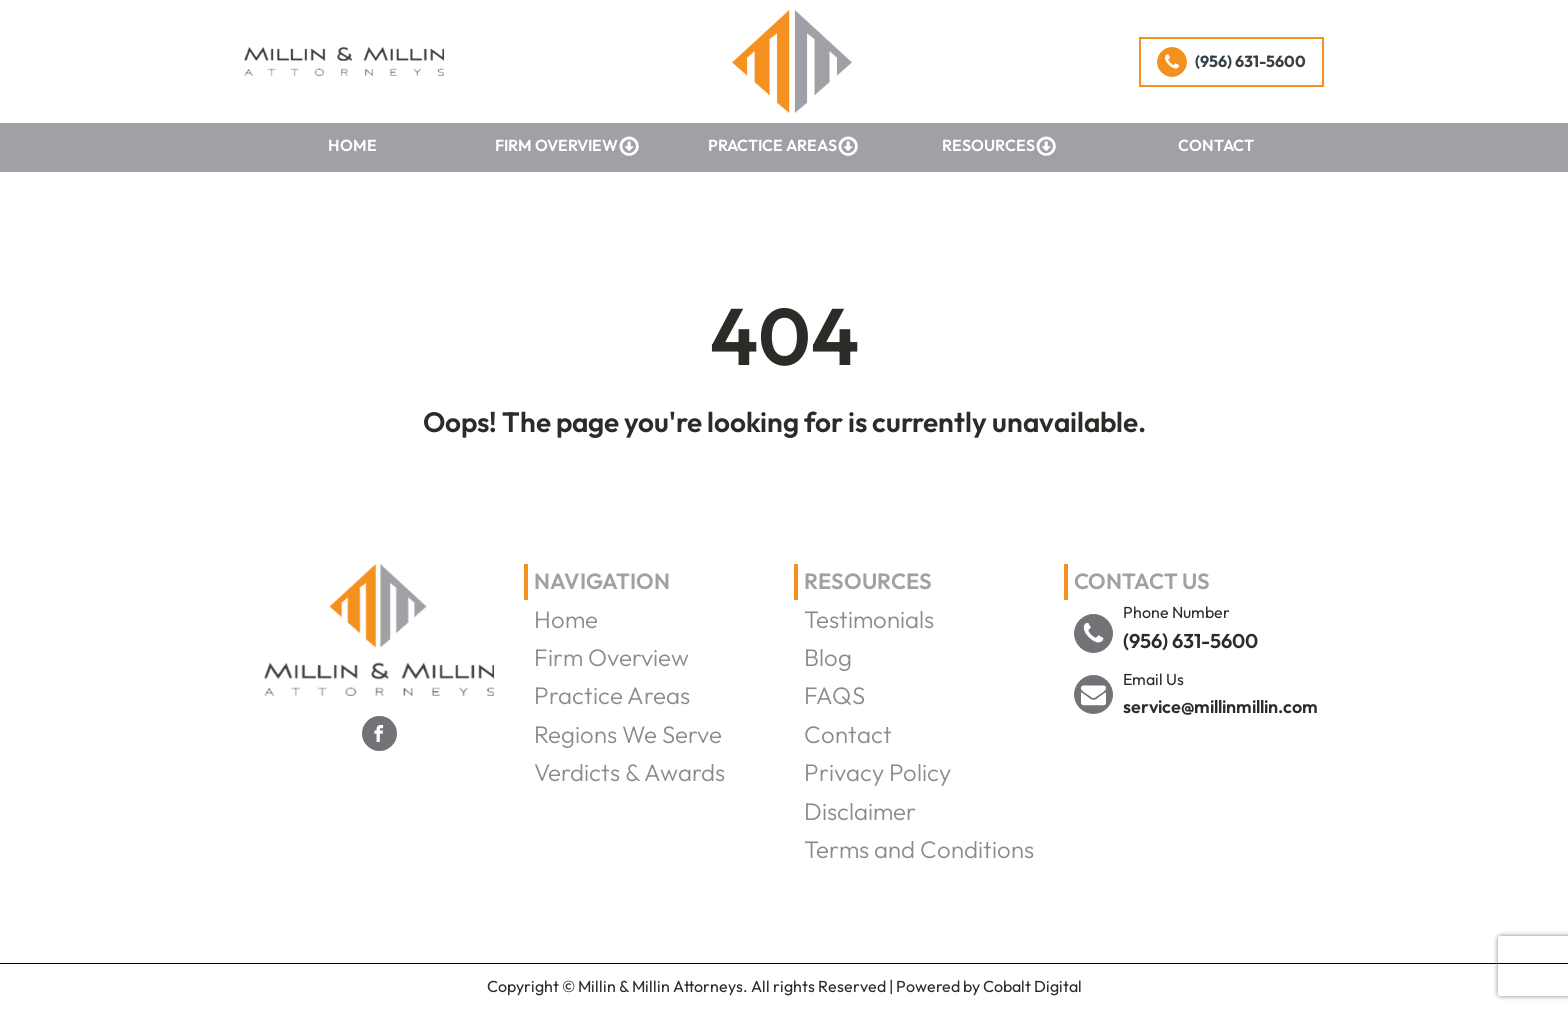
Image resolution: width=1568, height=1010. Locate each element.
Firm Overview (567, 146)
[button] (1231, 62)
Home (352, 145)
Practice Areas (783, 146)
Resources (999, 146)
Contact (1216, 145)
